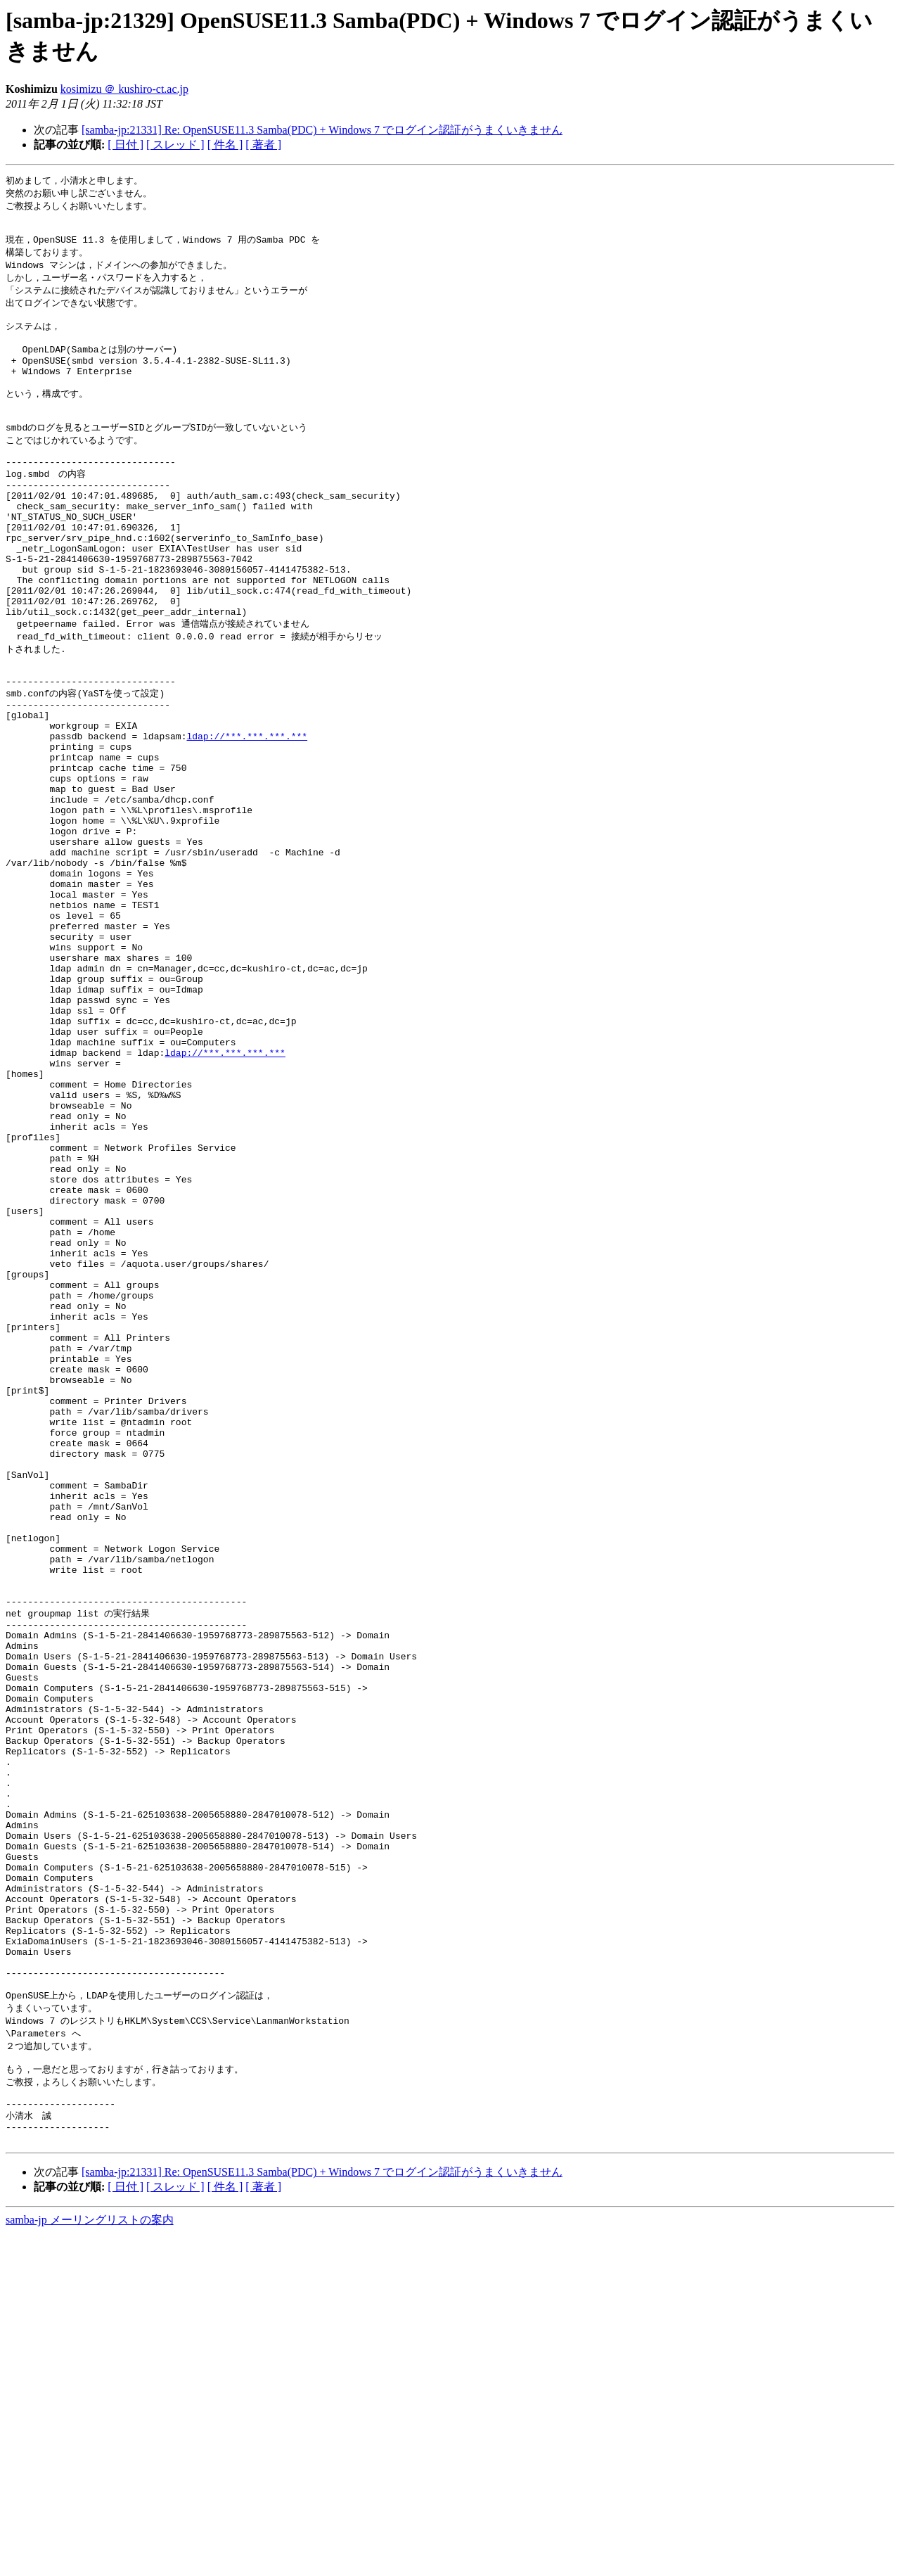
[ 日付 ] (125, 145)
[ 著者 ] (263, 145)
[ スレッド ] (175, 145)
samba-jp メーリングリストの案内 (90, 2562)
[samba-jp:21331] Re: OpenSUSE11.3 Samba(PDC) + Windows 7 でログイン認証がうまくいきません (322, 130)
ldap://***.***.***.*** (246, 814)
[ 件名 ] (225, 145)
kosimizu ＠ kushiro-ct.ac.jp (124, 89)
